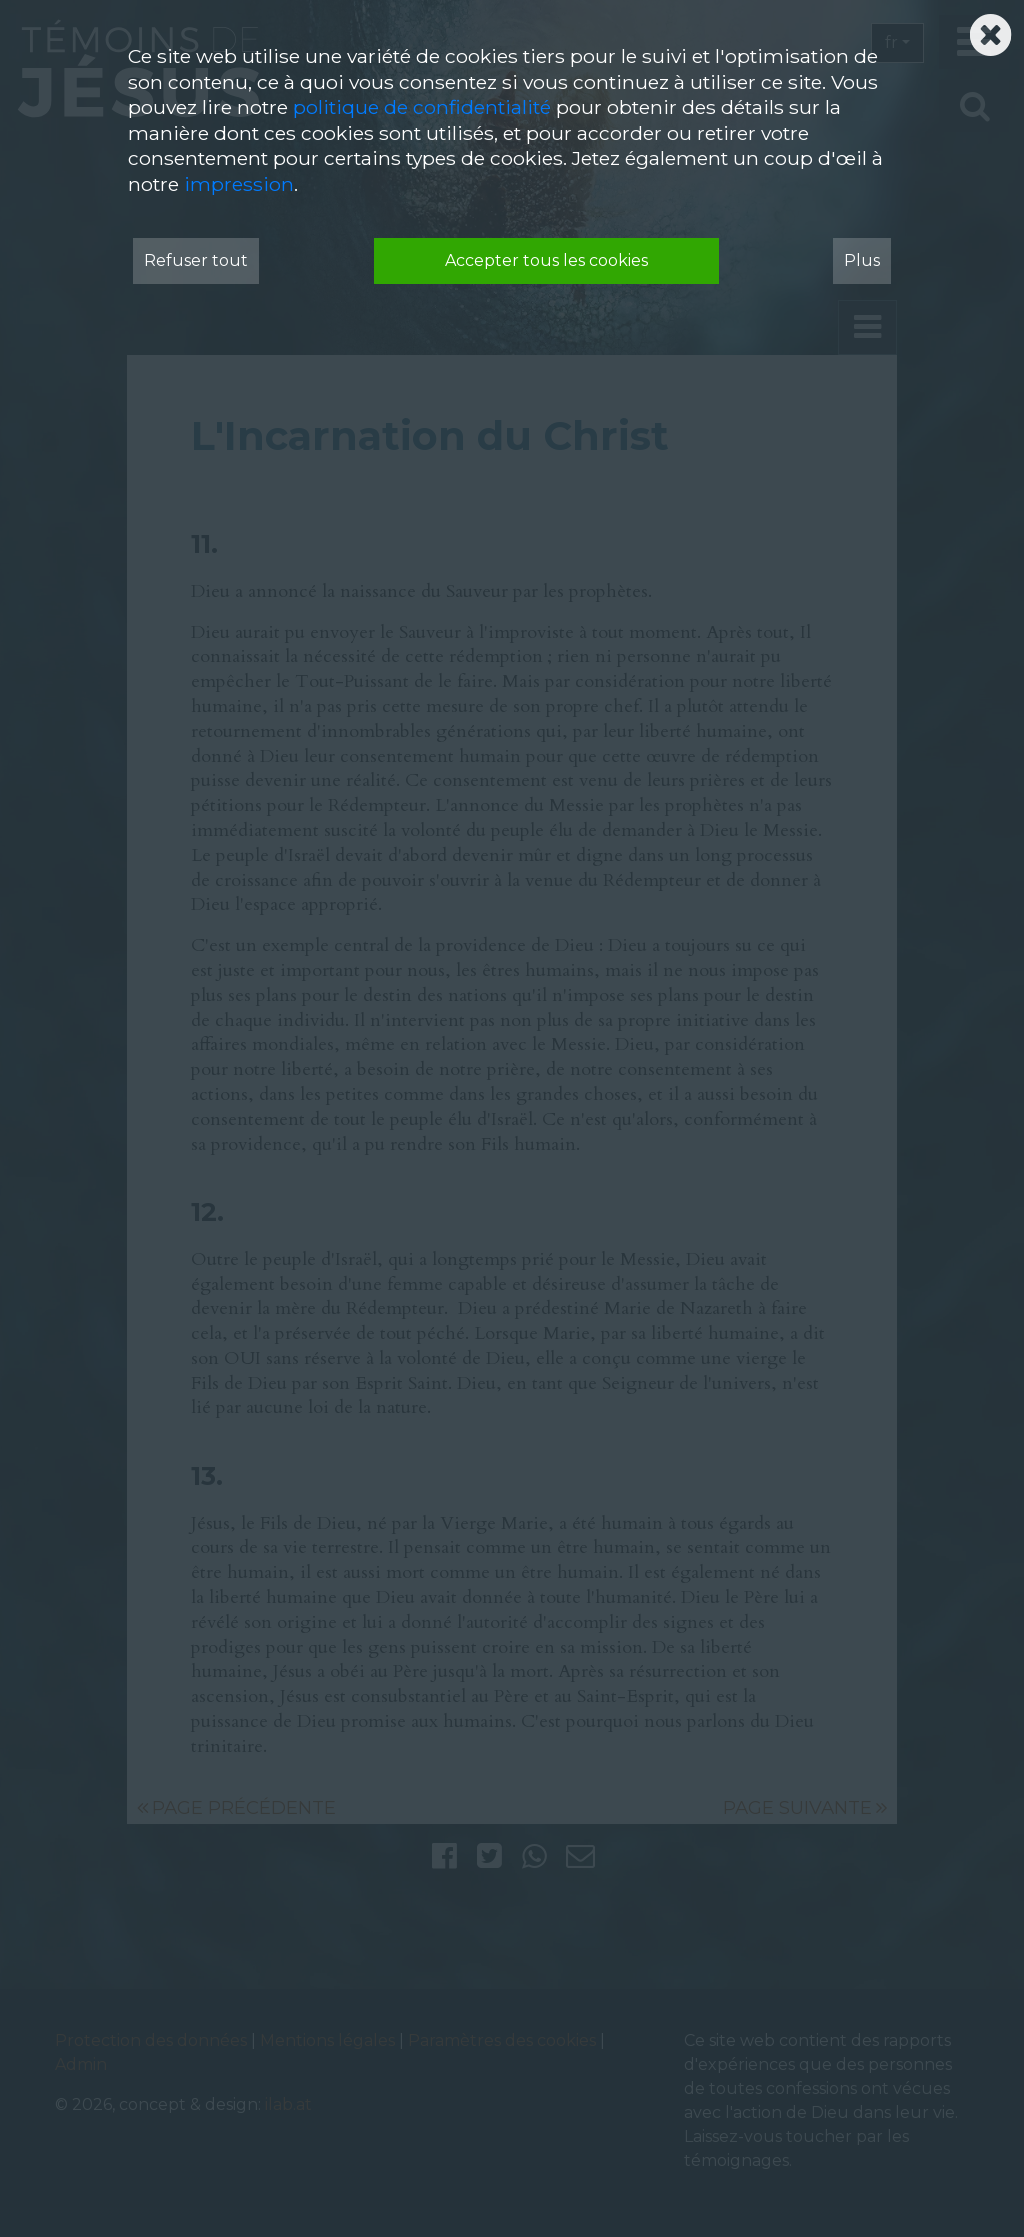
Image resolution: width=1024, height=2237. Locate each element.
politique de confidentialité (422, 107)
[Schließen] (990, 29)
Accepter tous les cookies (546, 260)
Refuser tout (196, 260)
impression (239, 184)
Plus (862, 260)
